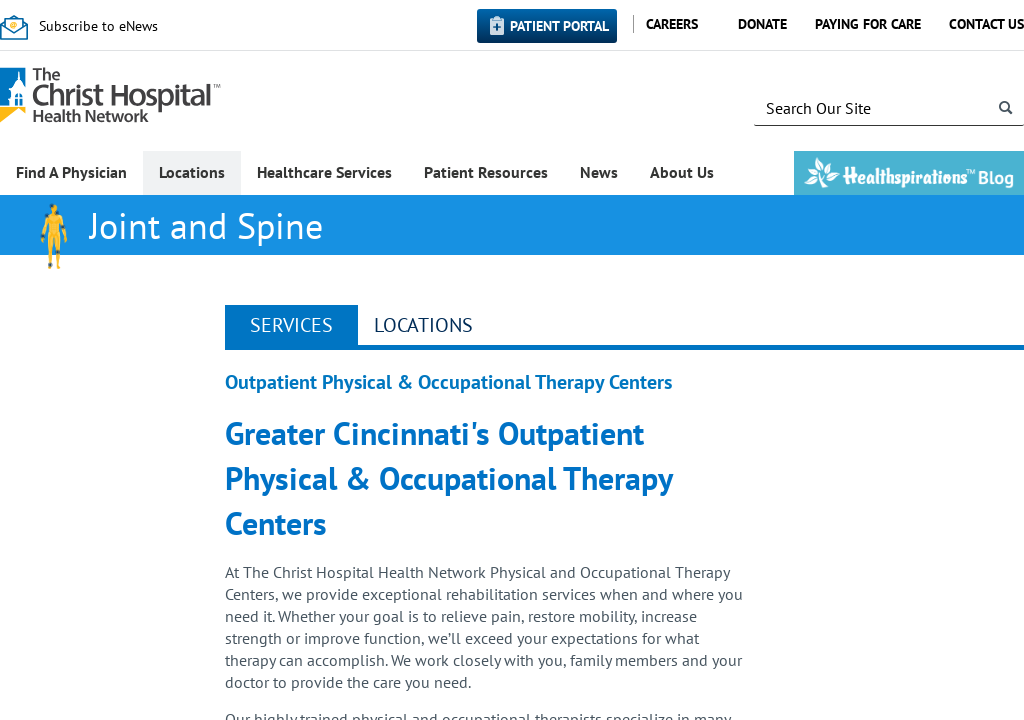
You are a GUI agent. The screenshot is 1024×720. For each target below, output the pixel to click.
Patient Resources (486, 172)
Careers (672, 24)
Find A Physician (71, 172)
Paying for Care (868, 24)
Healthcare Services (324, 172)
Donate (762, 24)
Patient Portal (559, 26)
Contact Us (986, 24)
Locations (192, 172)
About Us (682, 172)
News (599, 172)
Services (291, 325)
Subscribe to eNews (98, 26)
